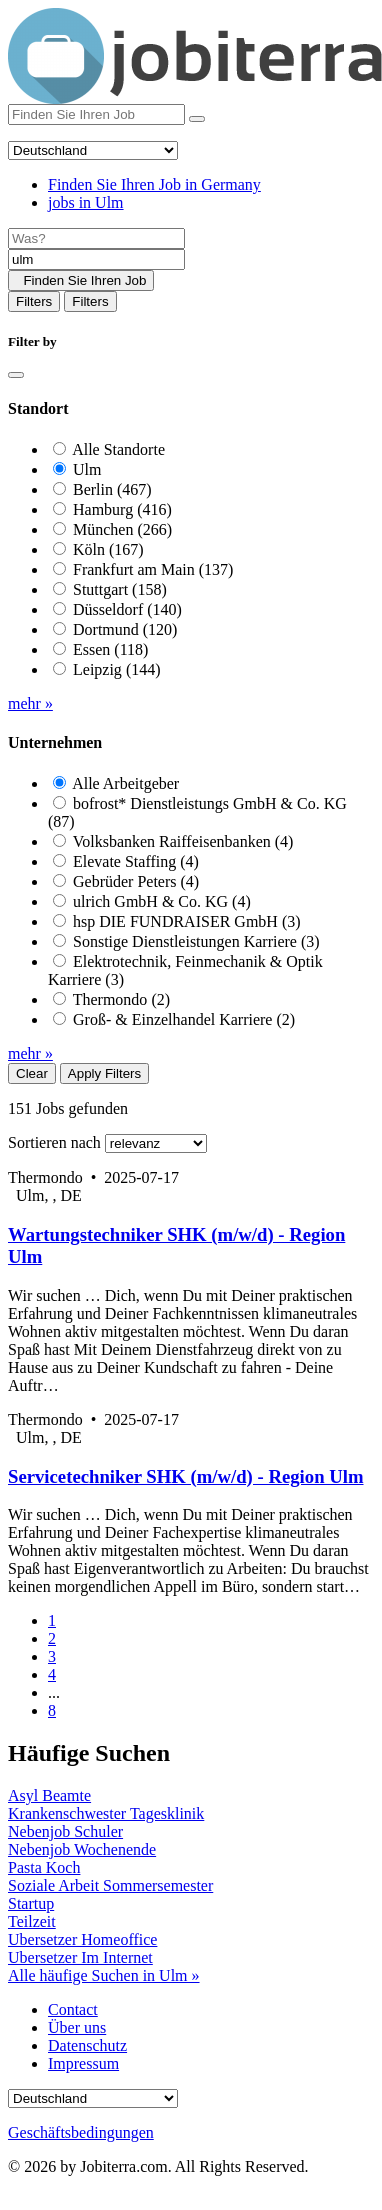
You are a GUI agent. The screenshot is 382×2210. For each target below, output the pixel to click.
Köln (108, 549)
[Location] (96, 259)
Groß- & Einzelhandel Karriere (184, 1019)
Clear (32, 1073)
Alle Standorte (118, 449)
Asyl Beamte (49, 1795)
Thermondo (121, 999)
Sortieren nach (54, 1142)
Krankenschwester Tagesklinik (106, 1813)
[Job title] (96, 238)
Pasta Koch (44, 1867)
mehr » (30, 703)
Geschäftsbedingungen (81, 2132)
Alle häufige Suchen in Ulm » (104, 1975)
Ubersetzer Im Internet (80, 1957)
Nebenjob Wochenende (82, 1849)
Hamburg (122, 509)
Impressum (83, 2063)
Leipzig (117, 669)
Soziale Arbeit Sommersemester (110, 1885)
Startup (31, 1903)
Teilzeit (32, 1921)
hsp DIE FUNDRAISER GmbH (187, 921)
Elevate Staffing (136, 861)
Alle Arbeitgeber (125, 783)
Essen (110, 649)
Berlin (112, 489)
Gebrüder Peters (136, 881)
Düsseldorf (127, 609)
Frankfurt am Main (153, 569)
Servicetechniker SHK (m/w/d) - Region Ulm (186, 1476)
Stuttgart (120, 589)
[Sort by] (156, 1143)
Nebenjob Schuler (65, 1831)
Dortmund (125, 629)
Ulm (87, 469)
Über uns (77, 2027)
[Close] (16, 375)
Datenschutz (87, 2045)
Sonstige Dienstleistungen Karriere (196, 941)
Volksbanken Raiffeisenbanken (183, 841)
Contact (73, 2009)
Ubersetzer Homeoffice (82, 1939)
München (122, 529)
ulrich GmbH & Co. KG (162, 901)
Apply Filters (104, 1073)
